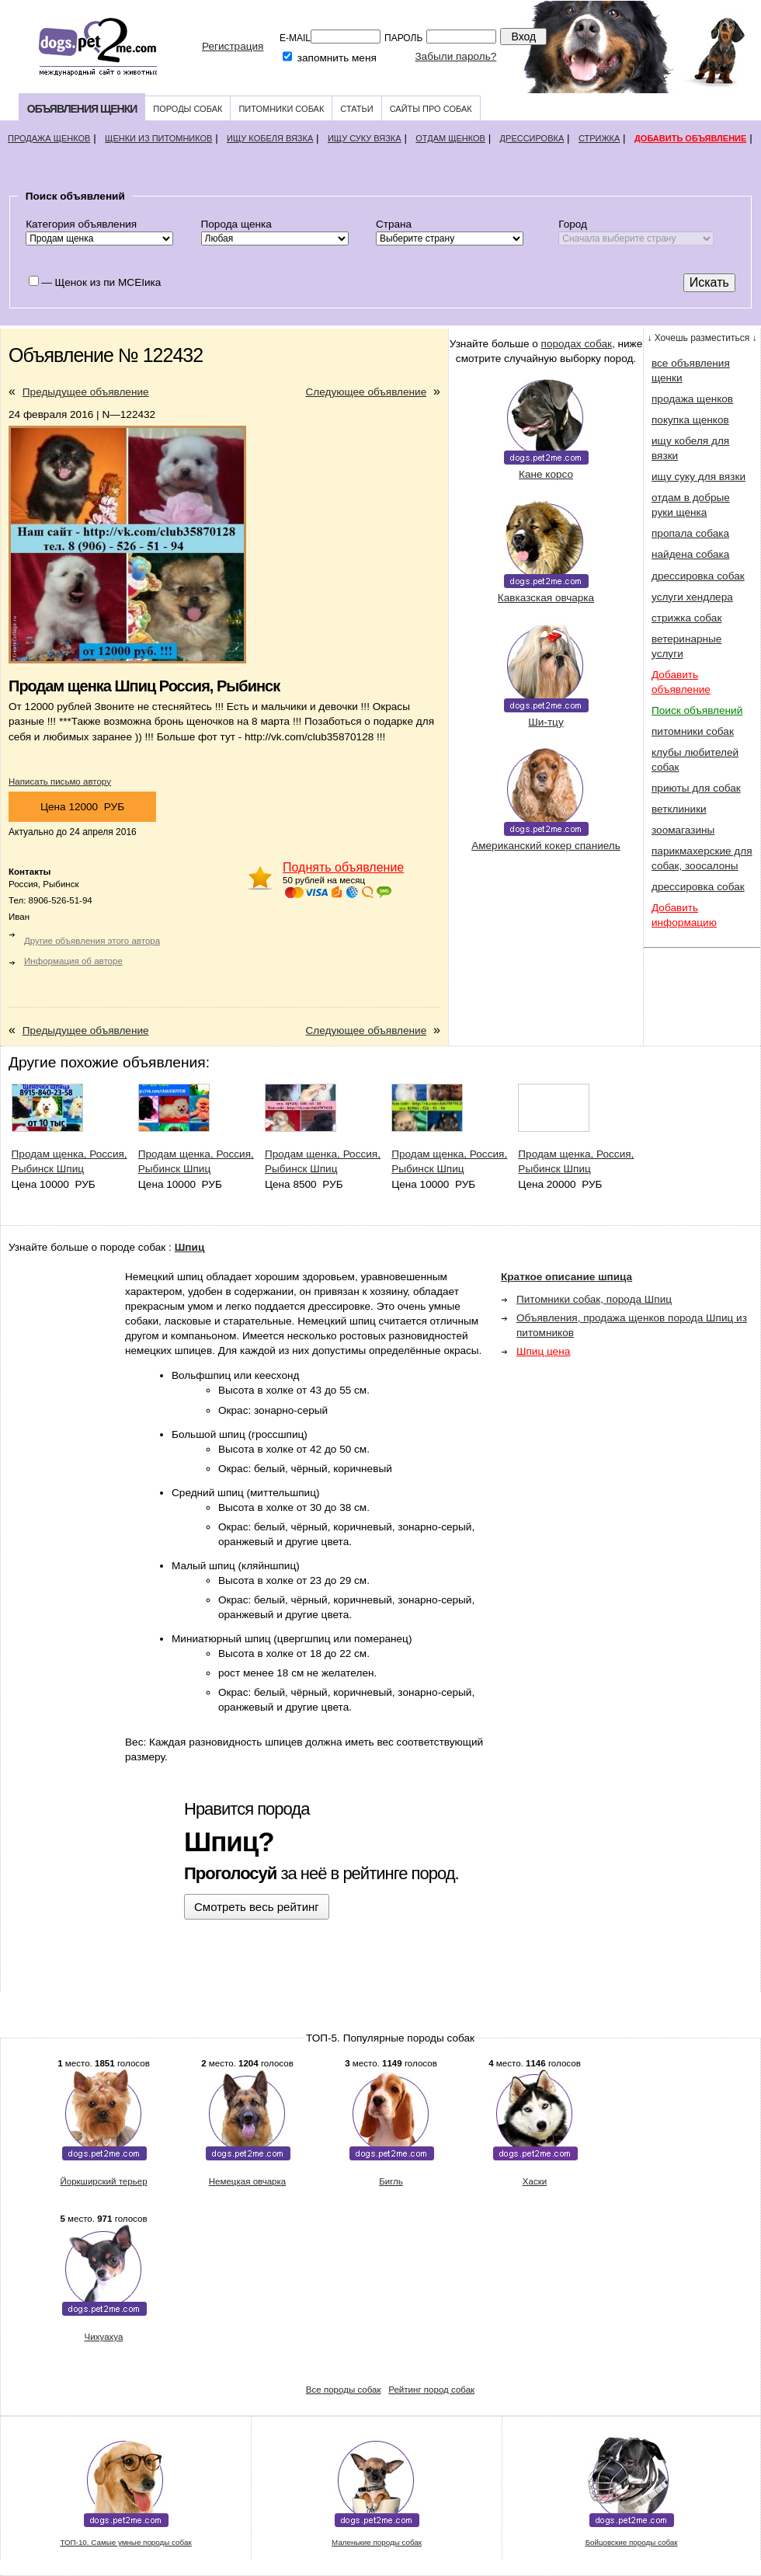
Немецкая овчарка (248, 2181)
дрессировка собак (698, 576)
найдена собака (690, 554)
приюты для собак (696, 788)
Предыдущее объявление (86, 392)
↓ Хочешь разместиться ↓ (701, 337)
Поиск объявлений (697, 710)
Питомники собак (281, 108)
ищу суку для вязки (698, 476)
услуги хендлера (692, 597)
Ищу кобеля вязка (270, 138)
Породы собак (187, 108)
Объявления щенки (82, 109)
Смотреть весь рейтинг (256, 1906)
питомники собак (693, 731)
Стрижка (599, 138)
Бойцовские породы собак (632, 2542)
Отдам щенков (450, 138)
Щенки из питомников (158, 138)
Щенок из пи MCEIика (108, 282)
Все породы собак (343, 2389)
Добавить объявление (690, 138)
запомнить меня (337, 58)
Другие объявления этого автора (92, 940)
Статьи (356, 108)
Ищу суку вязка (364, 138)
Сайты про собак (431, 108)
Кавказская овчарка (546, 598)
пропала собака (690, 533)
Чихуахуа (104, 2336)
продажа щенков (692, 399)
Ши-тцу (545, 722)
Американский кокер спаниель (545, 845)
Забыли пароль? (455, 56)
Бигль (391, 2181)
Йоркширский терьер (103, 2181)
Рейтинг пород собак (431, 2389)
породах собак (576, 344)
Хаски (535, 2181)
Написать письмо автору (60, 781)
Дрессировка (532, 138)
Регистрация (232, 46)
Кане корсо (546, 474)
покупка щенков (690, 420)
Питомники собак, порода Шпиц (594, 1299)
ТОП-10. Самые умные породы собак (125, 2542)
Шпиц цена (543, 1351)
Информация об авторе (73, 961)
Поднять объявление (343, 867)
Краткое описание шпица (566, 1277)
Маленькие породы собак (377, 2542)
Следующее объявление (366, 392)
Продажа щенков (49, 138)
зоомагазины (683, 830)
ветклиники (679, 809)
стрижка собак (686, 618)
